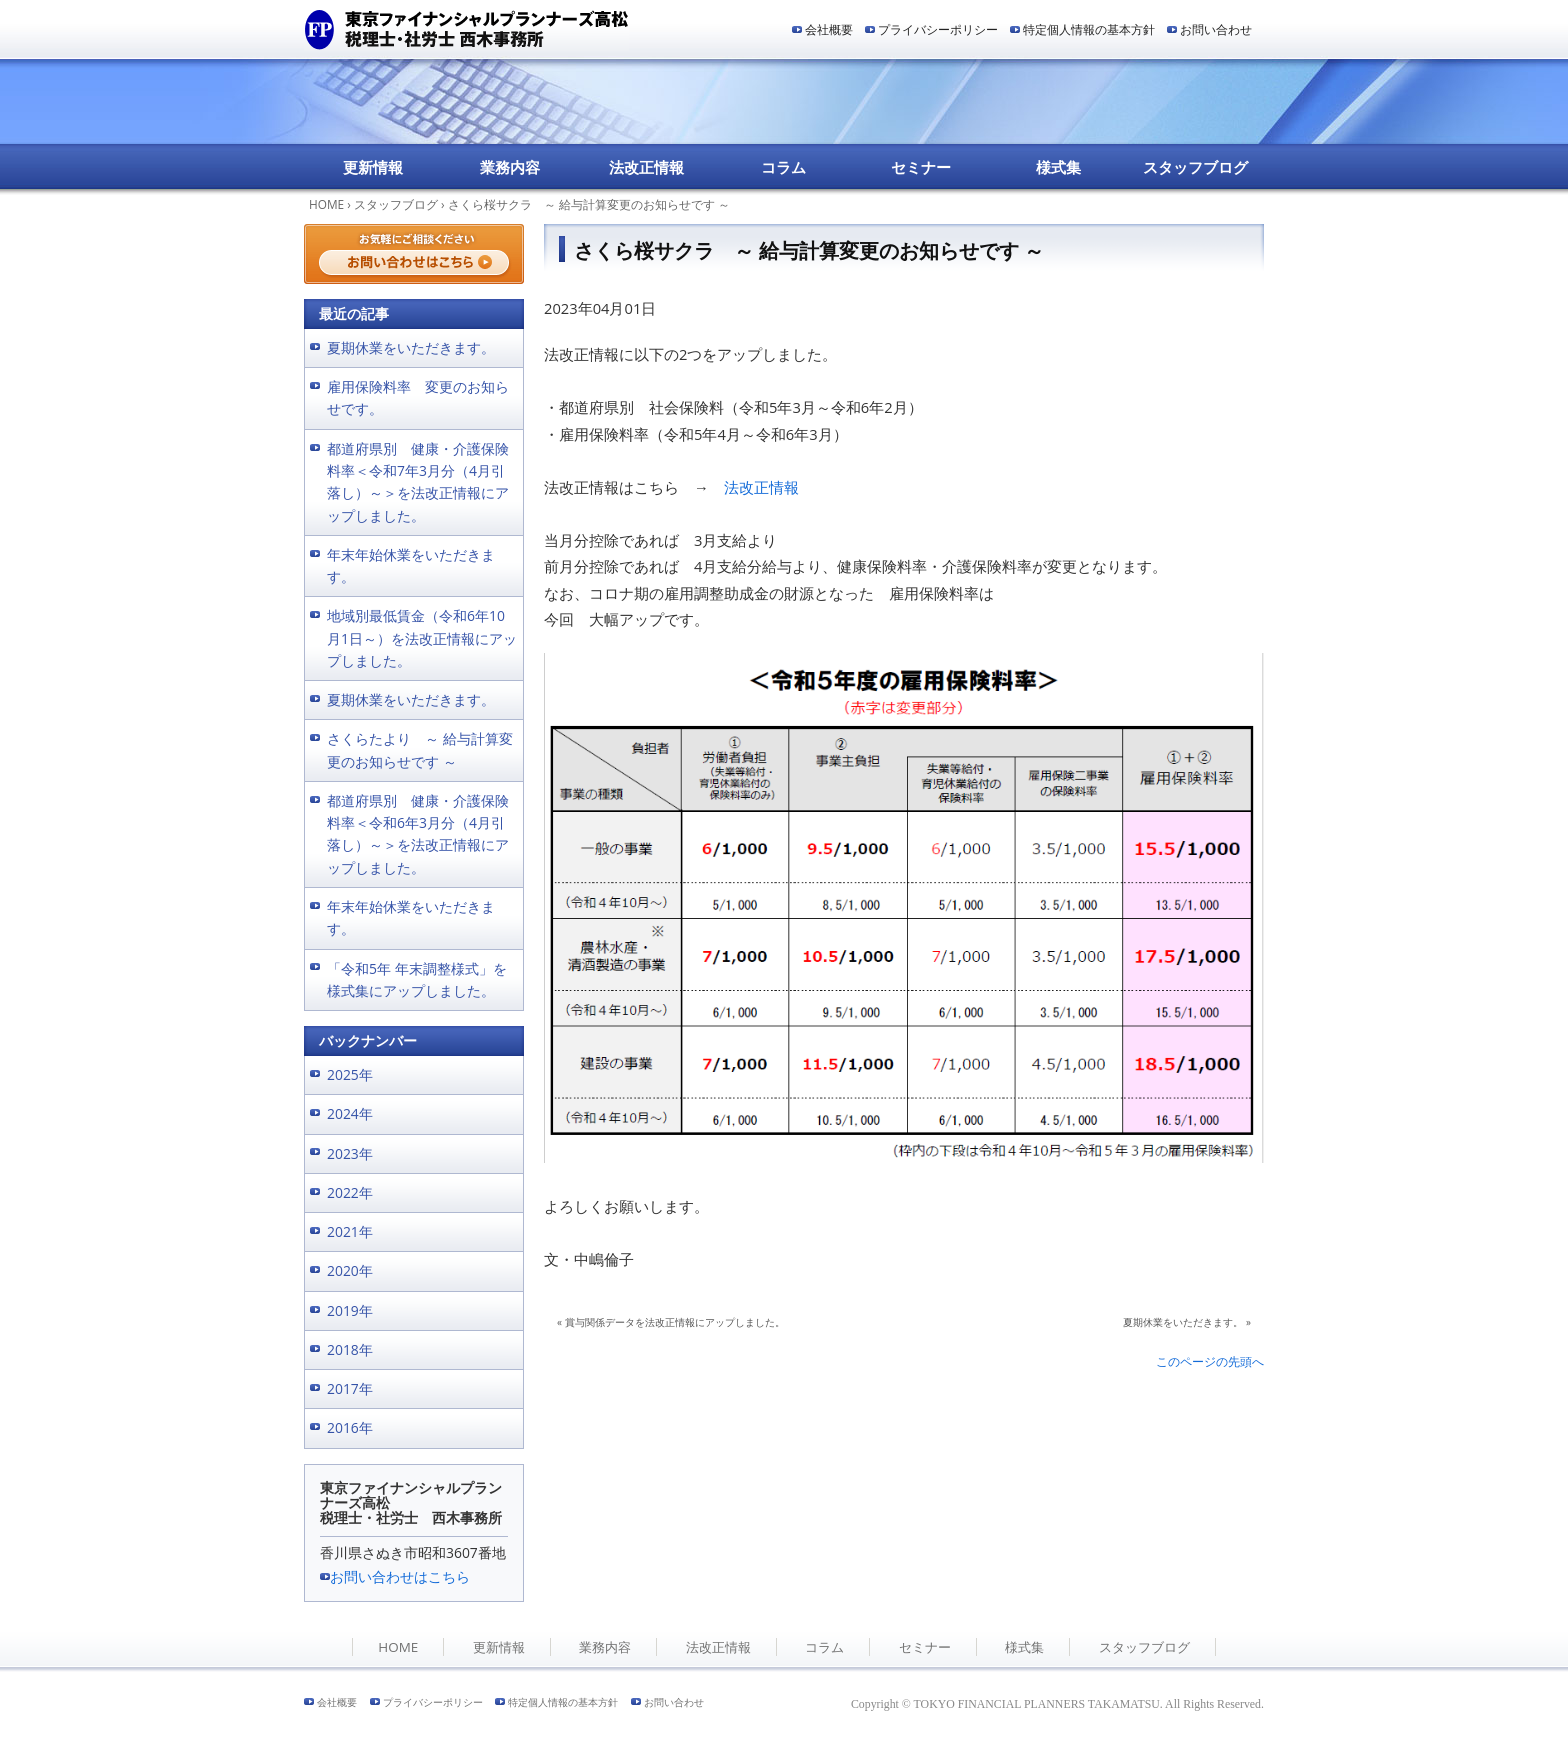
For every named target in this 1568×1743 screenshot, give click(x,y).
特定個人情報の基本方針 (1089, 29)
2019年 (350, 1310)
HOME (326, 204)
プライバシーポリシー (938, 29)
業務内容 (510, 167)
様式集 (1058, 167)
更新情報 (373, 167)
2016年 (350, 1427)
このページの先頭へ (1210, 1361)
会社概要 (829, 29)
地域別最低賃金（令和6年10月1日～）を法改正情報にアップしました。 (422, 638)
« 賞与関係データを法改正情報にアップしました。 (671, 1322)
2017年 (350, 1388)
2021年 (350, 1231)
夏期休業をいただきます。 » (1187, 1322)
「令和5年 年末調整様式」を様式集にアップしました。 (417, 979)
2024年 (350, 1113)
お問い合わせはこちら (400, 1576)
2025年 (350, 1074)
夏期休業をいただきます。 (411, 347)
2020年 (350, 1270)
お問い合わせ (1216, 29)
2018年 (350, 1349)
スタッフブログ (1195, 167)
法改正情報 (646, 167)
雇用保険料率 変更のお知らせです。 (418, 397)
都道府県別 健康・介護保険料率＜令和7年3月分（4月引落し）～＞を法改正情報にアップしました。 (418, 482)
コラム (783, 167)
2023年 (350, 1153)
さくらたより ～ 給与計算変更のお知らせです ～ (420, 749)
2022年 (350, 1192)
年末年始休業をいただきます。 (411, 565)
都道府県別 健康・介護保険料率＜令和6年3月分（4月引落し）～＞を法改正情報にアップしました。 (418, 834)
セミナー (921, 167)
